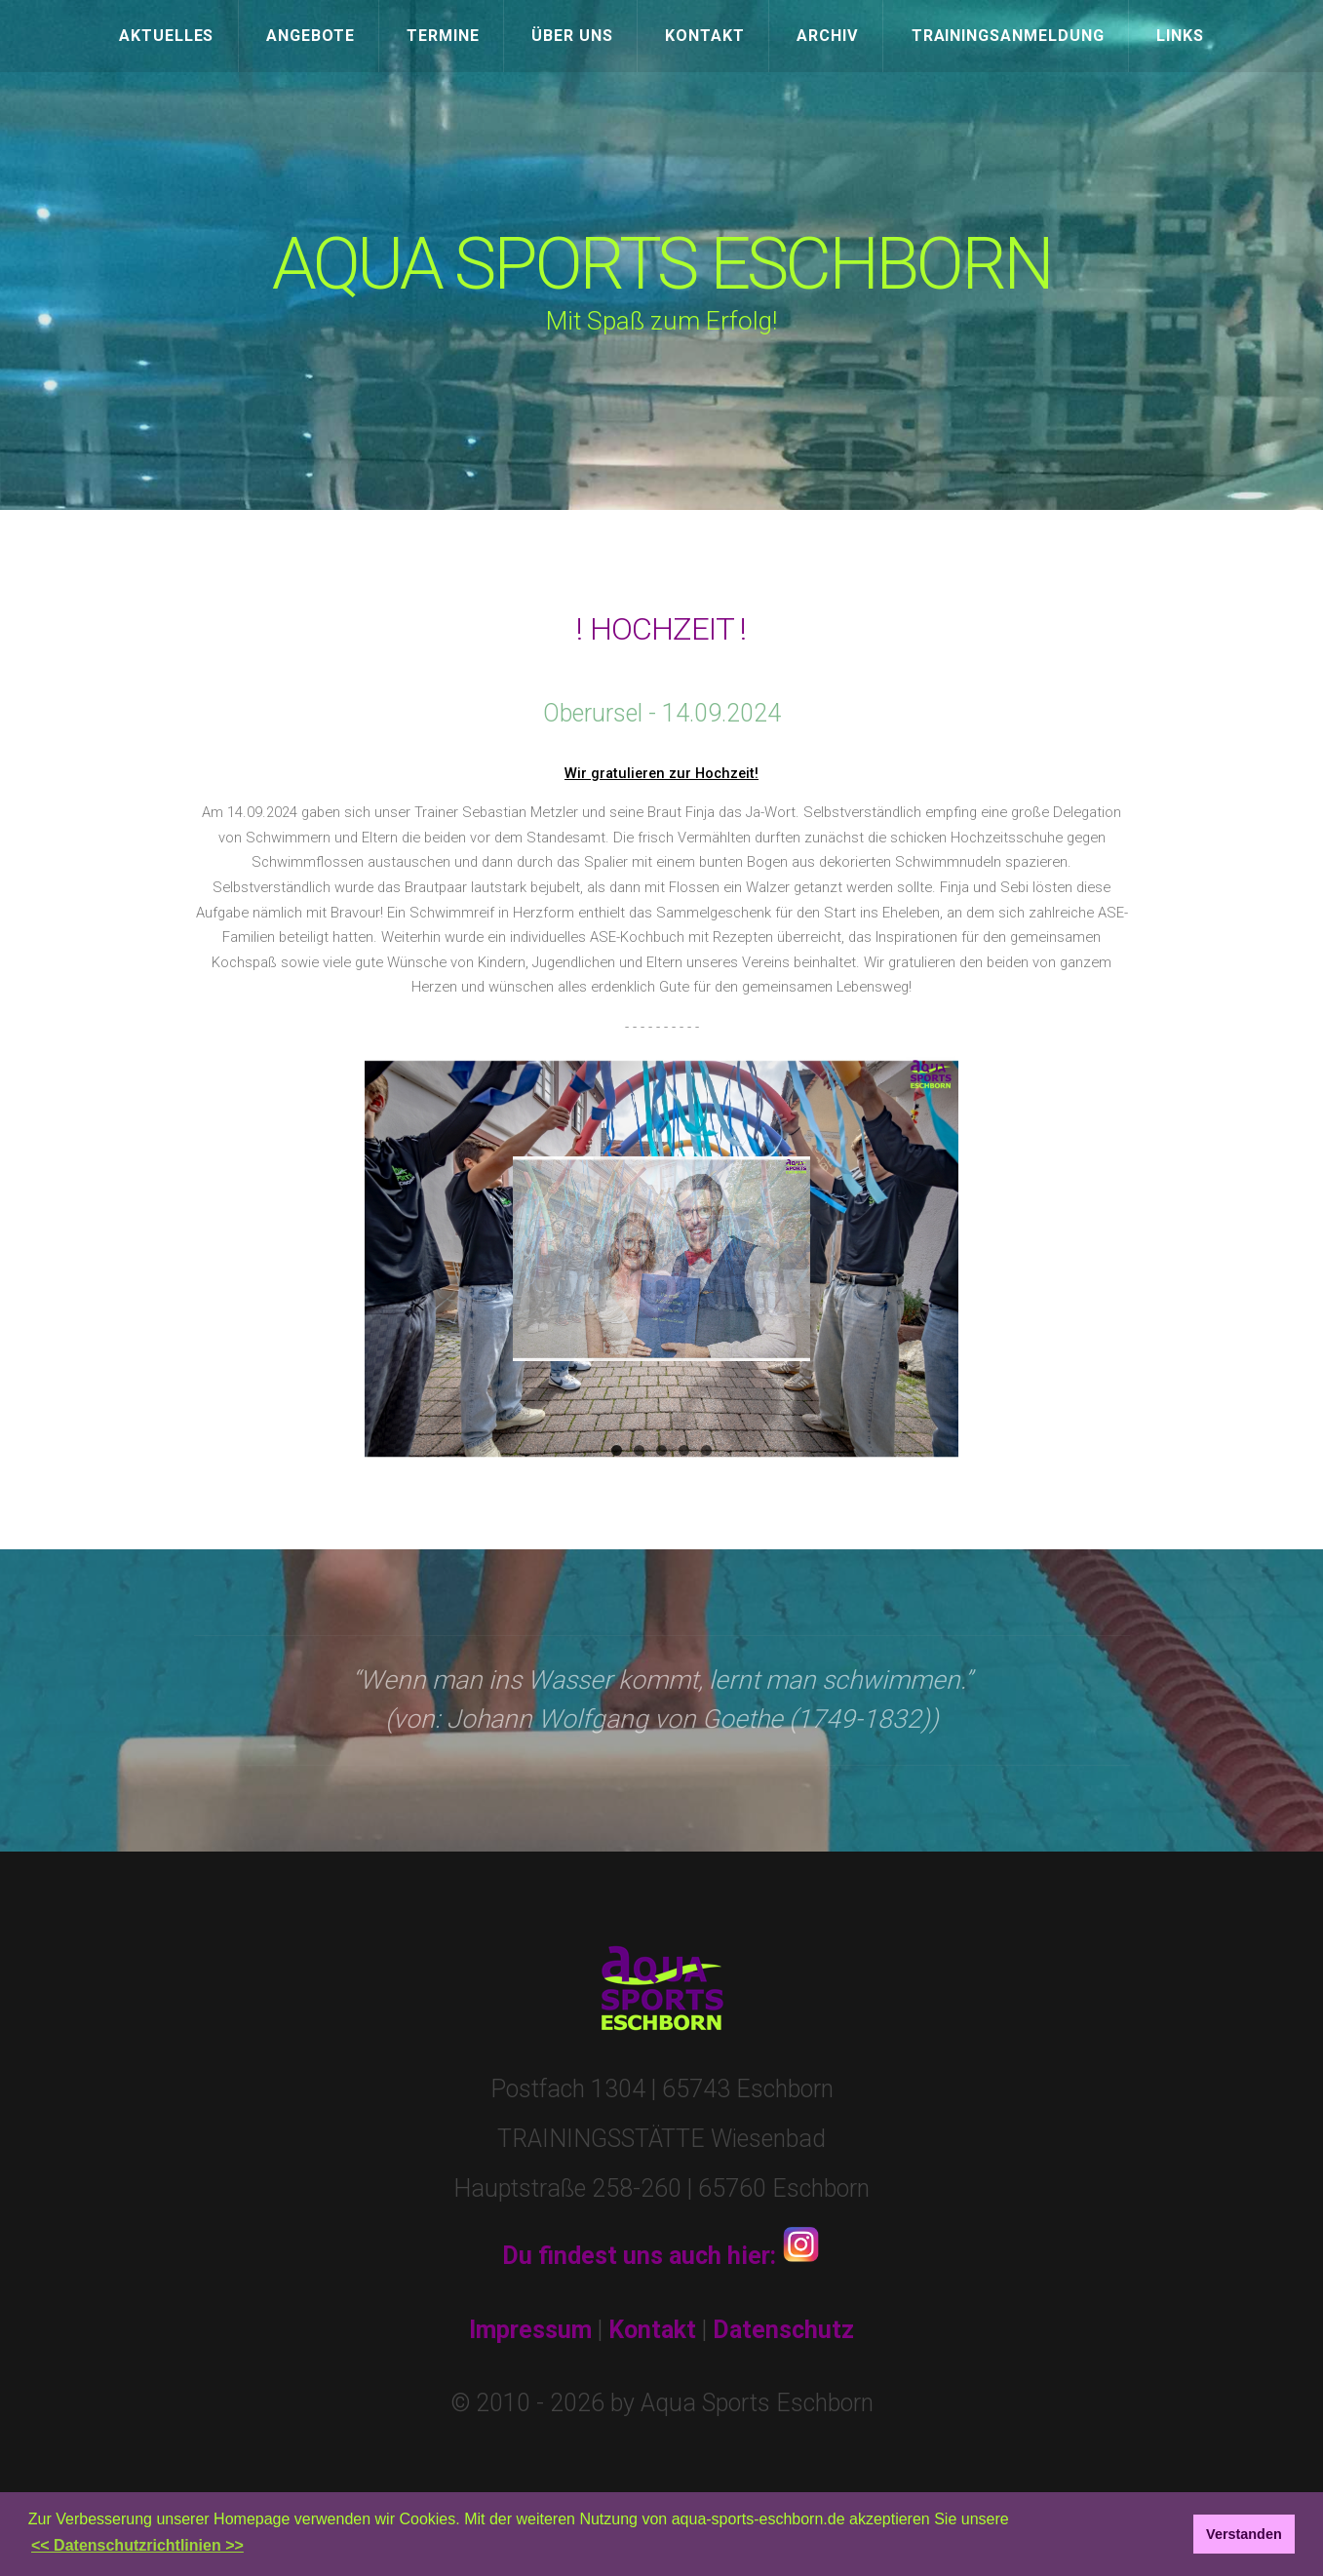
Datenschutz (783, 2330)
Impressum (530, 2330)
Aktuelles (166, 35)
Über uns (572, 35)
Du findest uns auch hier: (661, 2256)
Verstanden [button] (1244, 2534)
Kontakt (705, 35)
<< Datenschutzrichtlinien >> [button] (137, 2545)
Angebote (310, 35)
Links (1180, 35)
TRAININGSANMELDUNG (1008, 35)
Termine (443, 35)
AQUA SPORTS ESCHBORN (662, 264)
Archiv (828, 35)
